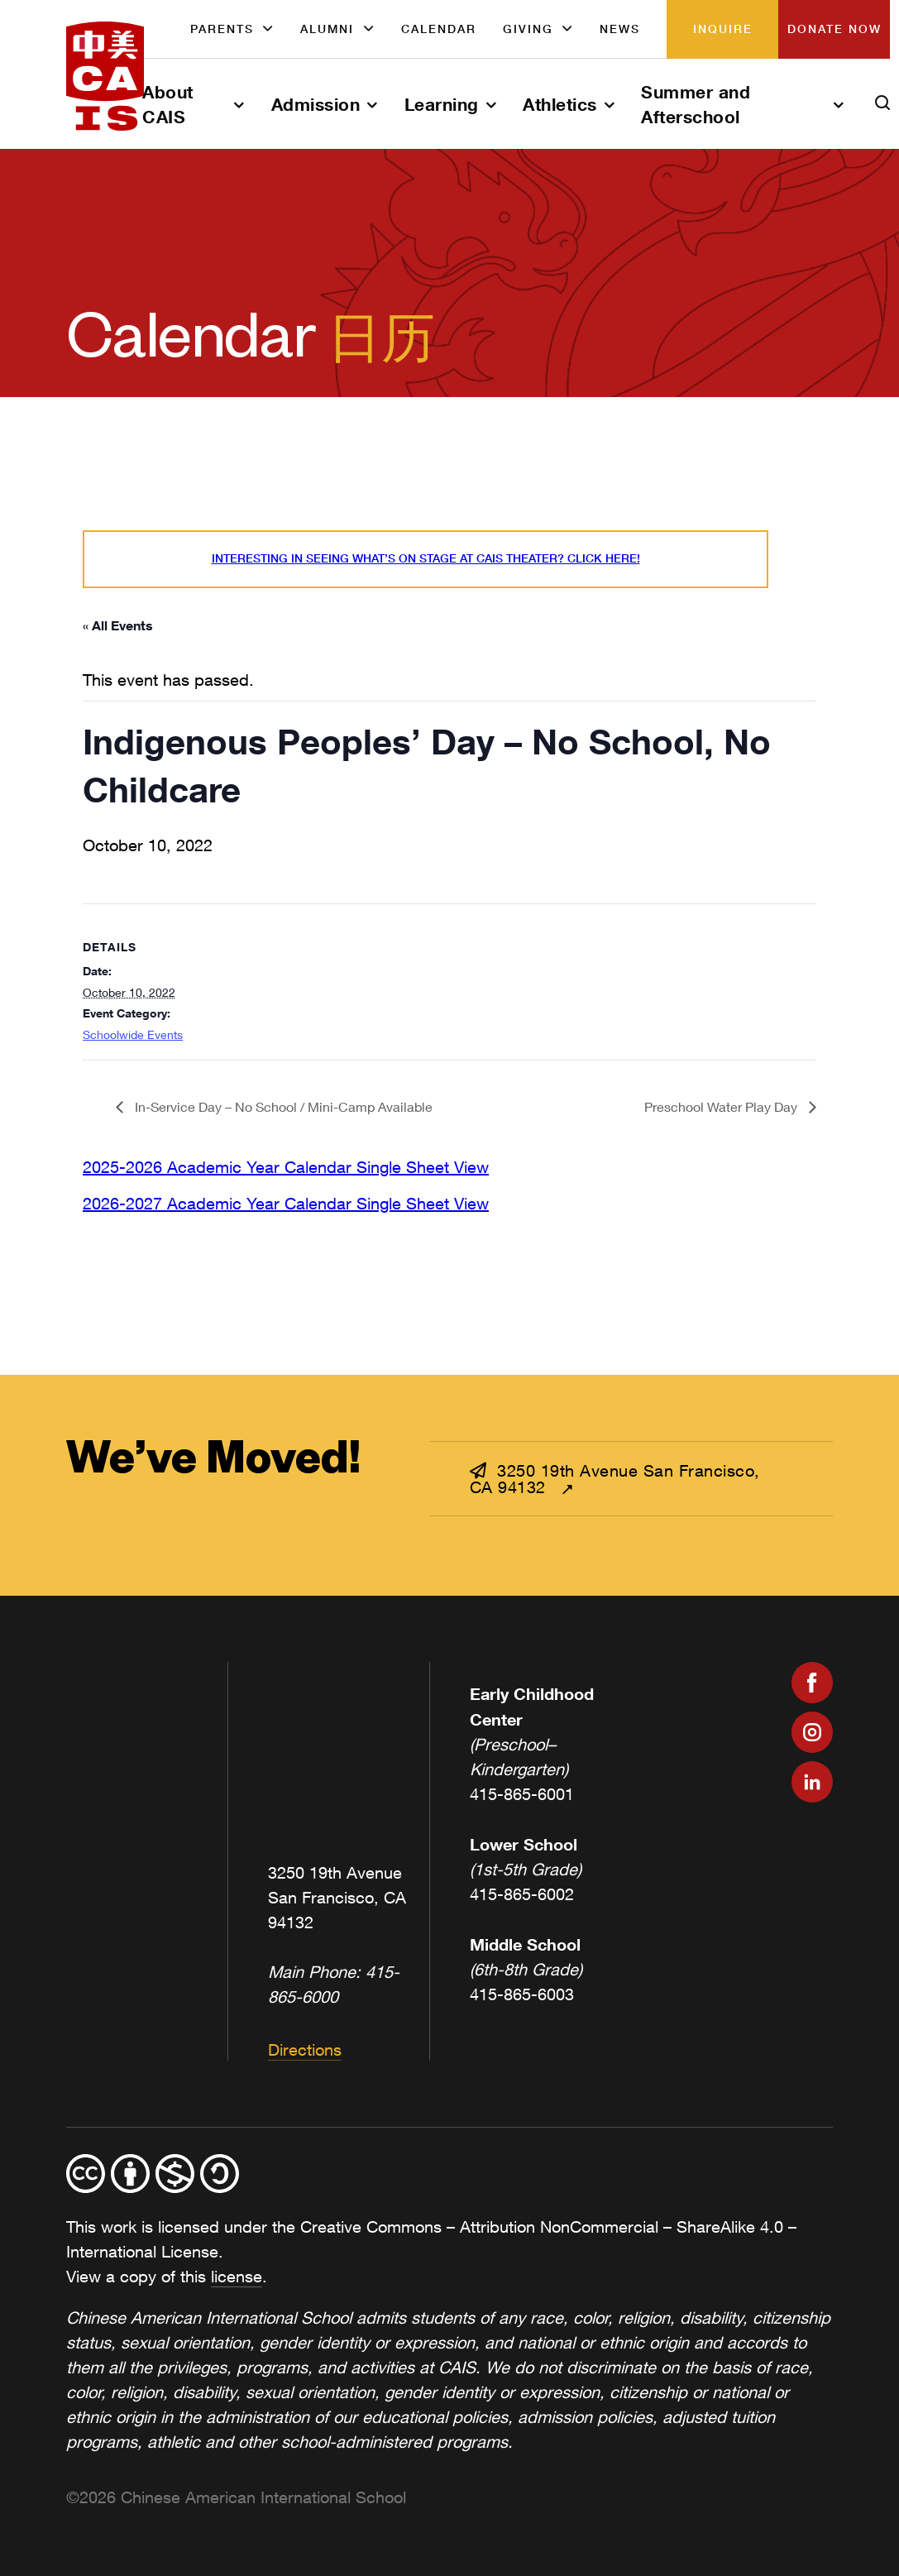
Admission (316, 104)
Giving (528, 29)
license (236, 2276)
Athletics (560, 104)
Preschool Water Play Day (722, 1106)
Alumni (327, 29)
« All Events (118, 625)
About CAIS (168, 104)
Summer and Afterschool (695, 104)
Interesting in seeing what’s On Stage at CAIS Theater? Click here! (426, 558)
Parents (222, 29)
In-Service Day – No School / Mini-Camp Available (282, 1106)
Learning (441, 104)
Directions (305, 2049)
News (620, 29)
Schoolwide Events (133, 1034)
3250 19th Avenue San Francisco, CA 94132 (615, 1478)
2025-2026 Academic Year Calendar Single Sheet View (286, 1166)
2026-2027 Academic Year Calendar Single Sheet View (286, 1203)
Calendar (438, 29)
